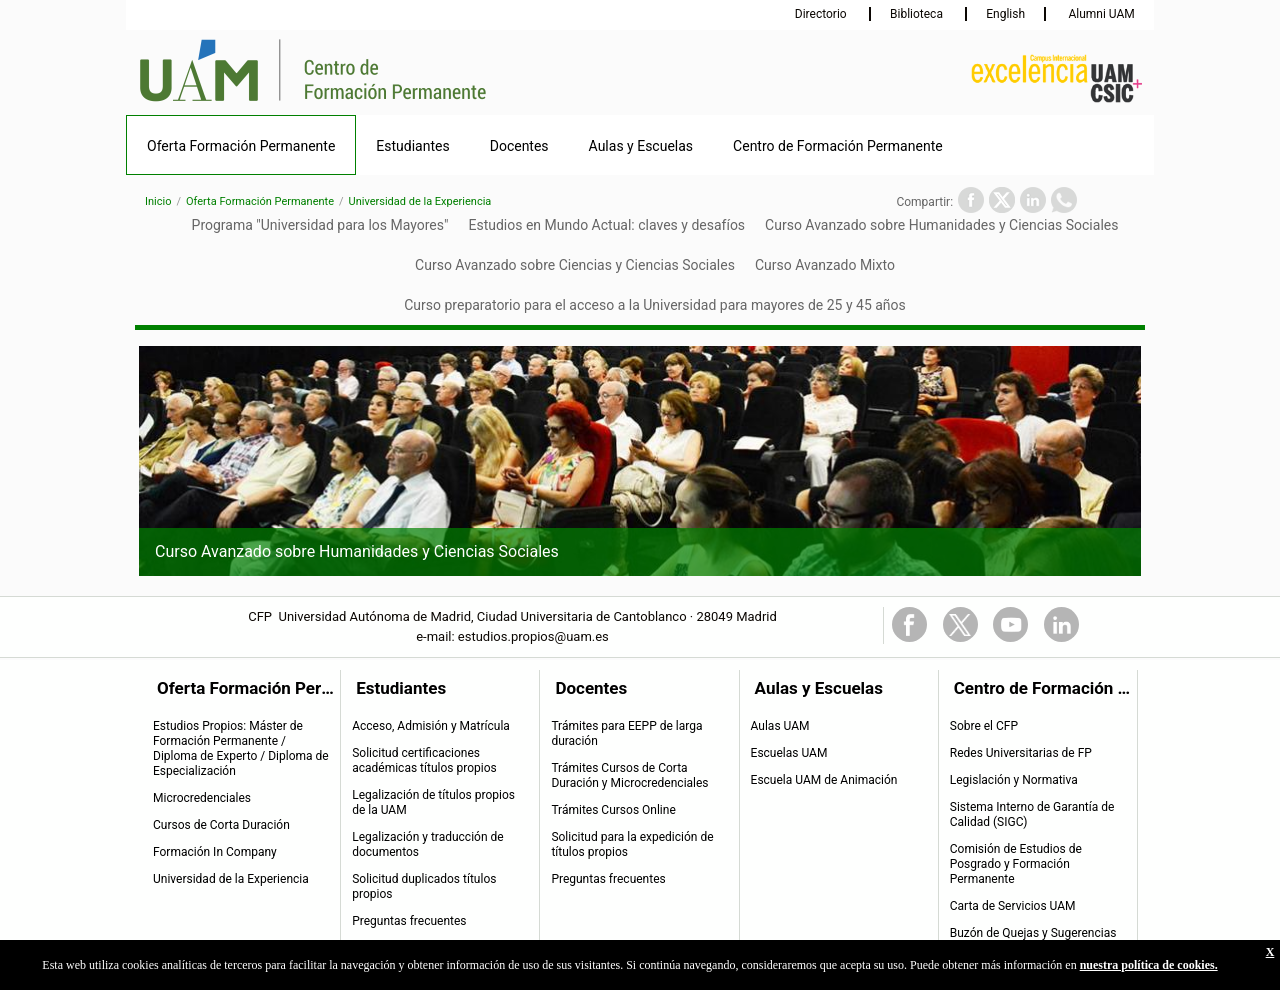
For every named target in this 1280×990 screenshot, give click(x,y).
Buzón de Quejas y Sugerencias (1033, 933)
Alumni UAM (1099, 14)
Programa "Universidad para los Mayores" (320, 225)
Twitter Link (960, 624)
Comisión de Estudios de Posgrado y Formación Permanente (1016, 864)
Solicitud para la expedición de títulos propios (632, 844)
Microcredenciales (202, 798)
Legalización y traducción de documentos (427, 844)
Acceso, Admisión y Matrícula (431, 726)
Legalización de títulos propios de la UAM (433, 802)
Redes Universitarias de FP (1021, 753)
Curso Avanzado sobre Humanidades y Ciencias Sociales (941, 225)
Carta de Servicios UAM (1013, 906)
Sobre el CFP (984, 726)
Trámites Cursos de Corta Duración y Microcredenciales (629, 775)
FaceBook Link (909, 624)
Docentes (519, 146)
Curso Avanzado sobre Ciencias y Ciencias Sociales (575, 265)
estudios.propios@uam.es (533, 636)
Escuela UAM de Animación (824, 780)
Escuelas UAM (789, 753)
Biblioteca (918, 14)
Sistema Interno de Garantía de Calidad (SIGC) (1032, 814)
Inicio (158, 201)
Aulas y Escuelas (641, 146)
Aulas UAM (780, 726)
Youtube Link (1010, 624)
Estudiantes (412, 146)
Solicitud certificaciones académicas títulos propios (424, 760)
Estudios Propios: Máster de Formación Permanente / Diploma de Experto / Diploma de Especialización (241, 748)
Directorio (822, 14)
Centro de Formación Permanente (838, 146)
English (1005, 14)
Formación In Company (215, 852)
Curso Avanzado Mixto (825, 265)
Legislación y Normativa (1014, 780)
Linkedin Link (1061, 624)
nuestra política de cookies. (1149, 965)
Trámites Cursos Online (613, 810)
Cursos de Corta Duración (221, 825)
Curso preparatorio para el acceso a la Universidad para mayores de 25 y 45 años (655, 305)
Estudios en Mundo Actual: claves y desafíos (606, 225)
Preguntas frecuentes (409, 921)
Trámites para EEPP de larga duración (626, 733)
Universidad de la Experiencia (420, 201)
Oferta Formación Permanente (241, 146)
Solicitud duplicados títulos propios (424, 886)
